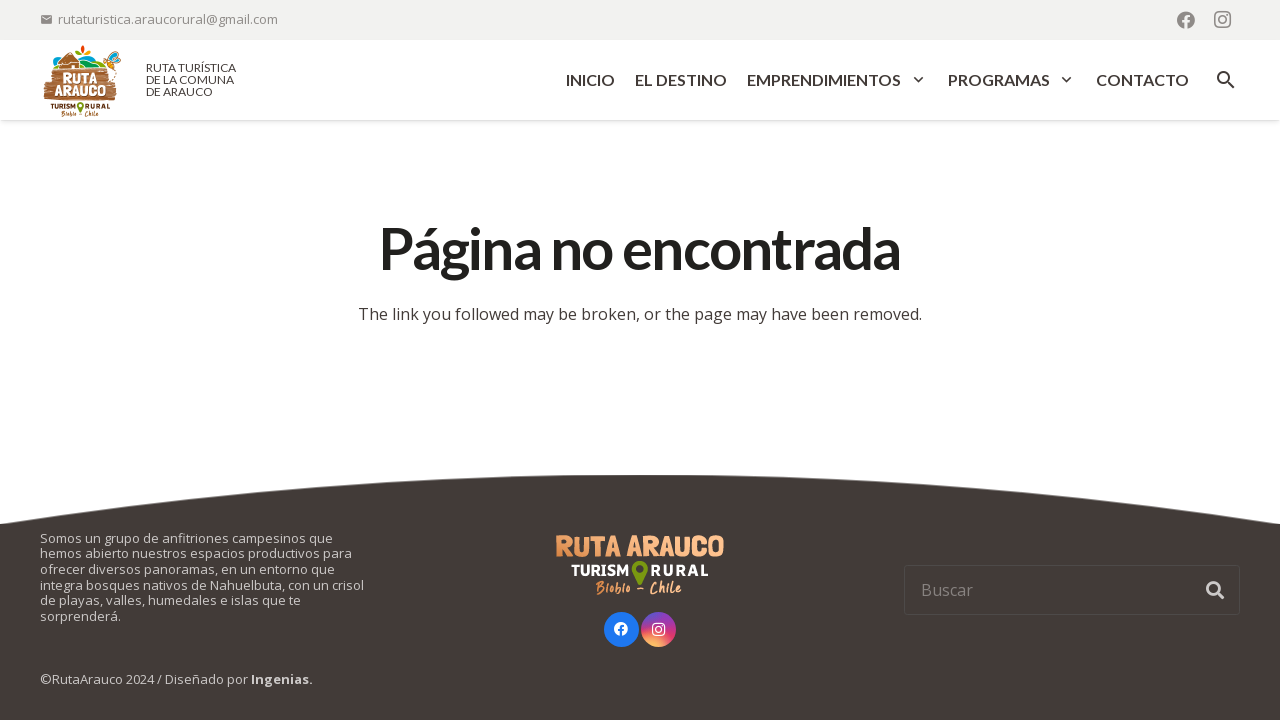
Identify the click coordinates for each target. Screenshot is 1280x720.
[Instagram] (1222, 20)
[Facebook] (1186, 20)
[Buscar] (1072, 590)
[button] (914, 80)
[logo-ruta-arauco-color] (82, 80)
